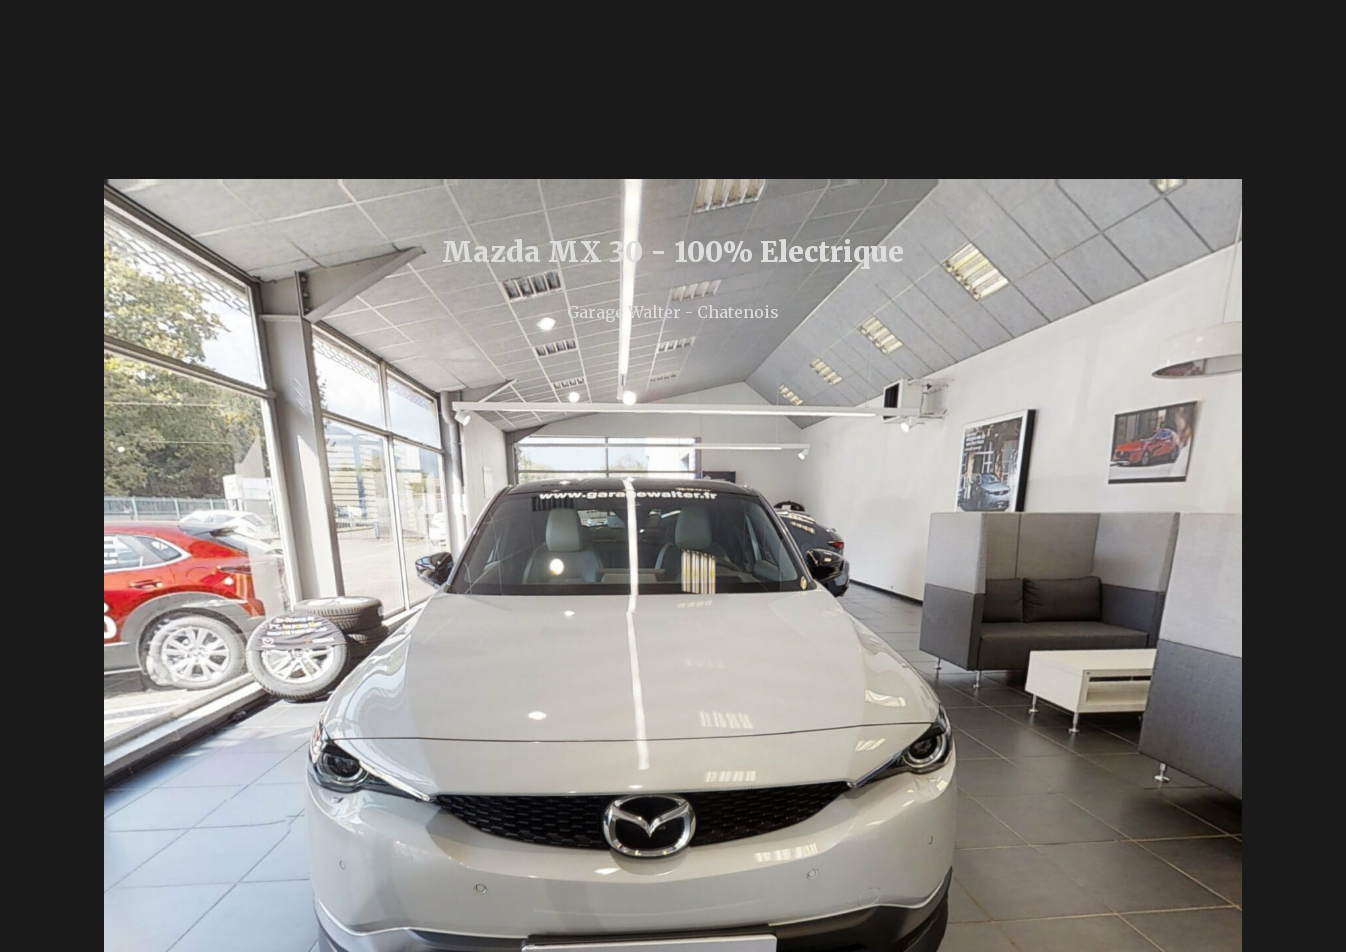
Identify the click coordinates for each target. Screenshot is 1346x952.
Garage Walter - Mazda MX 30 (318, 133)
